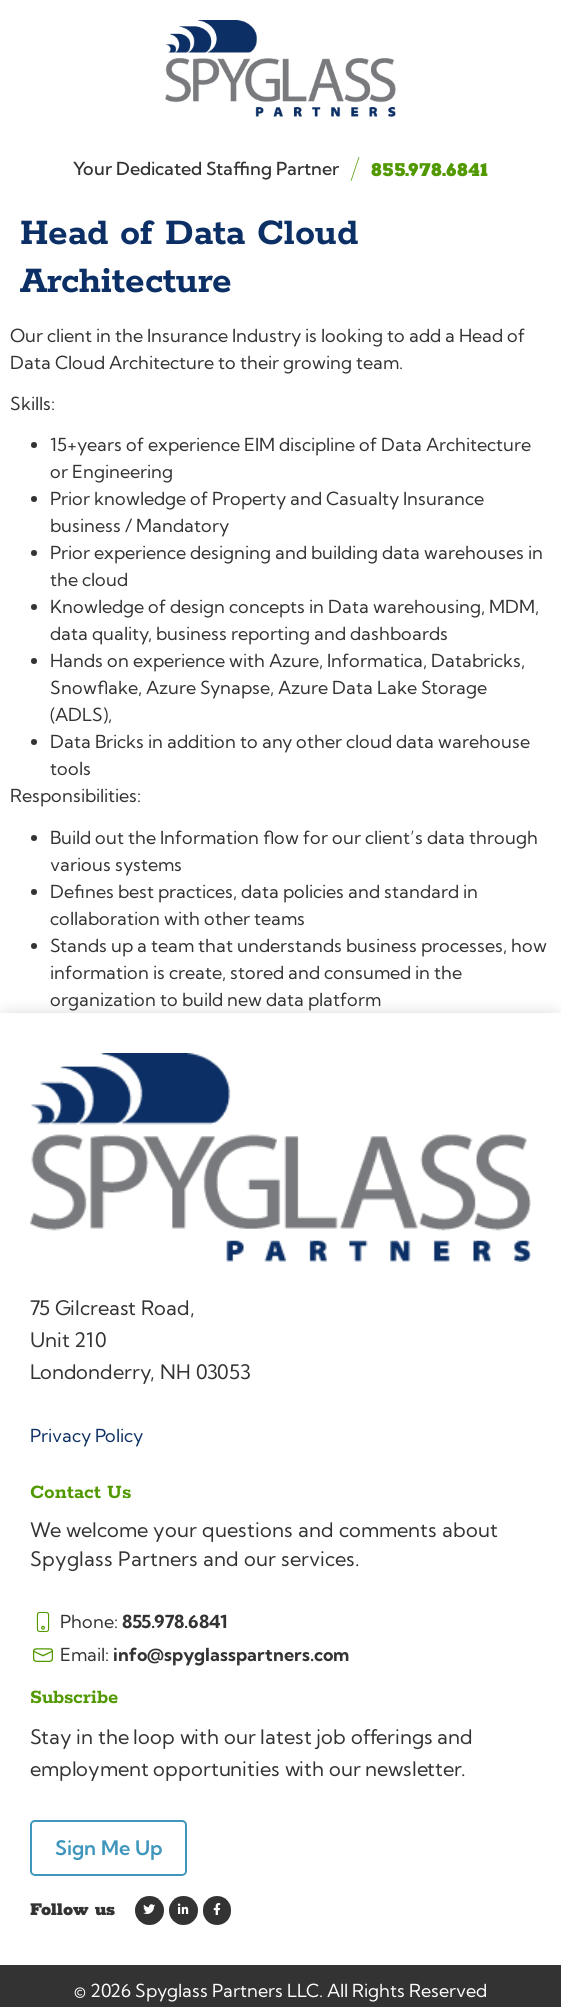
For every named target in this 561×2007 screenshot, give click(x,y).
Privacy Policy (86, 1435)
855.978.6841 (429, 170)
